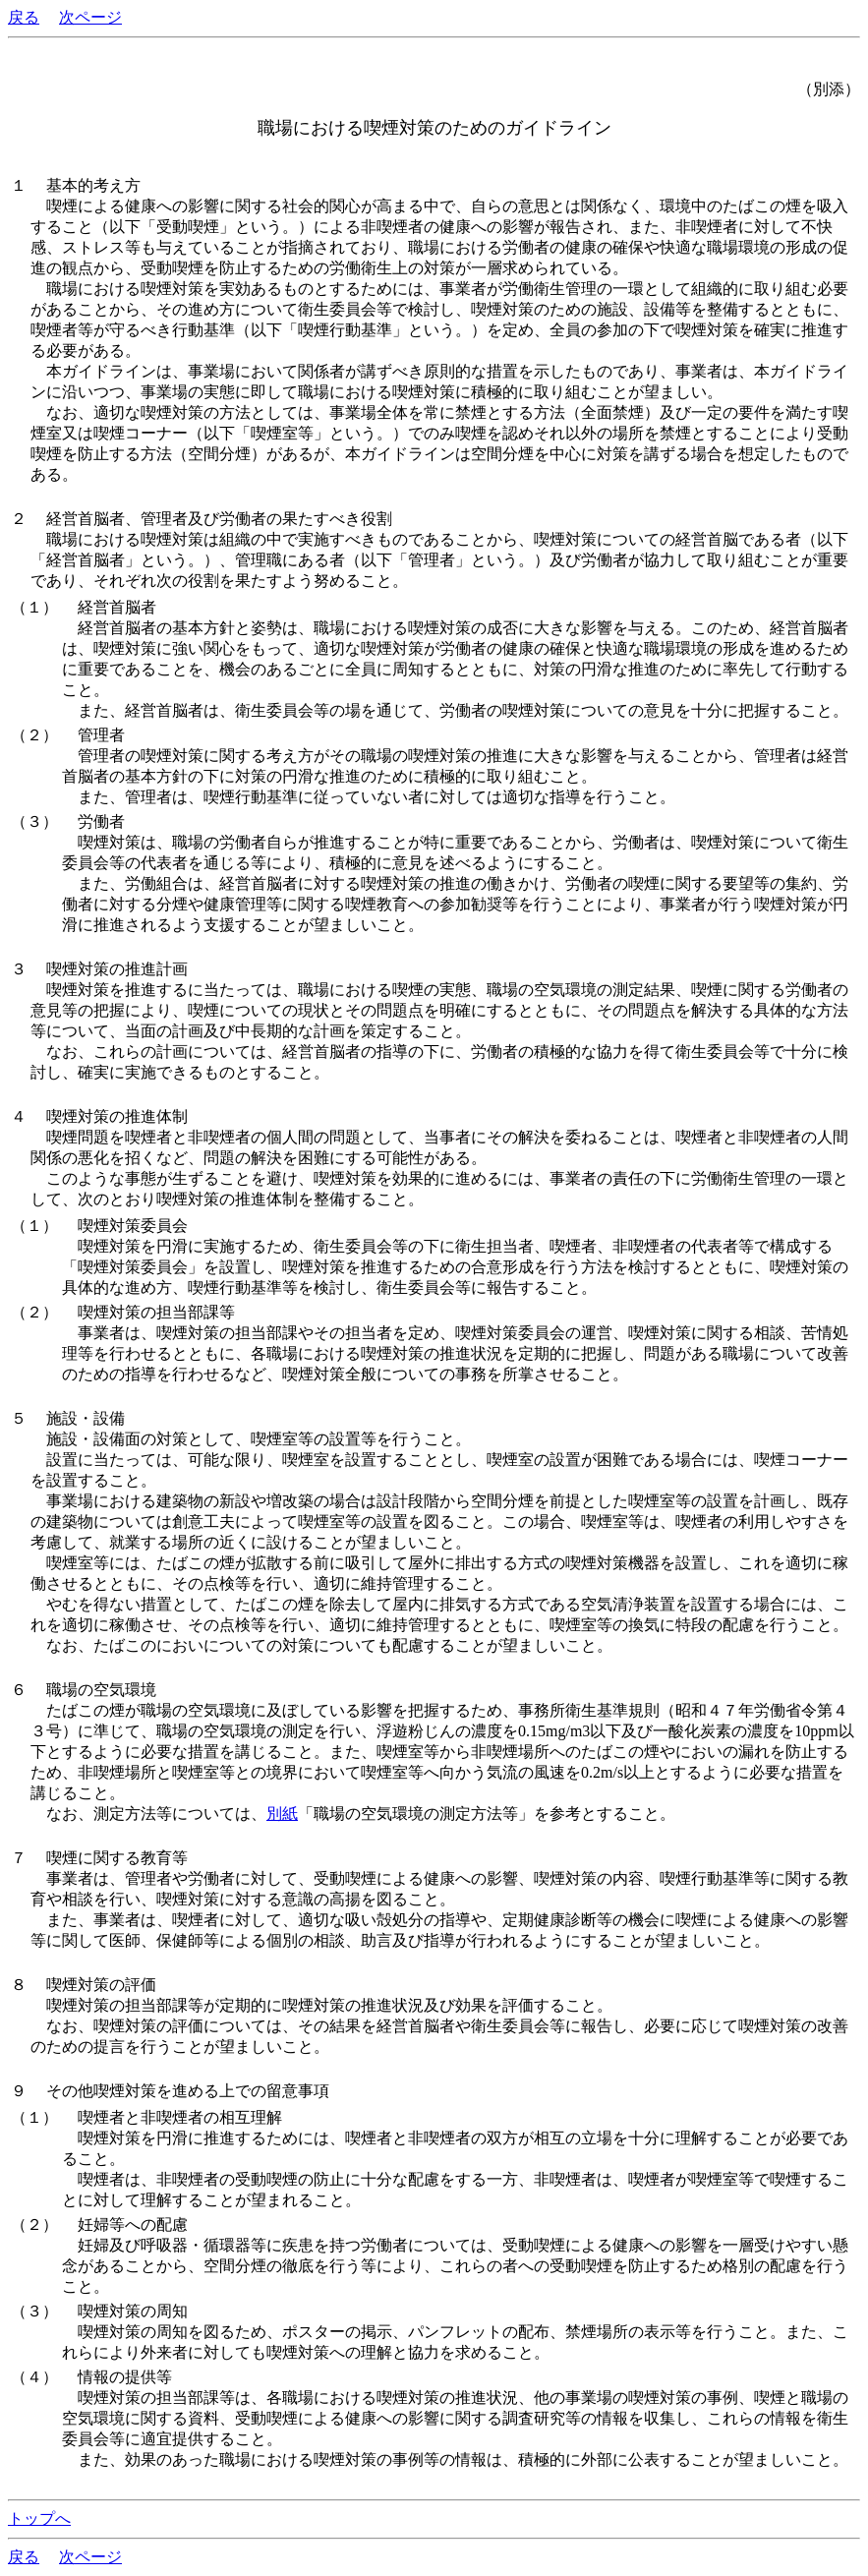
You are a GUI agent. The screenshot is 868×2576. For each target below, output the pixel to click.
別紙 (282, 1813)
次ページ (90, 17)
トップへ (39, 2518)
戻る (23, 17)
